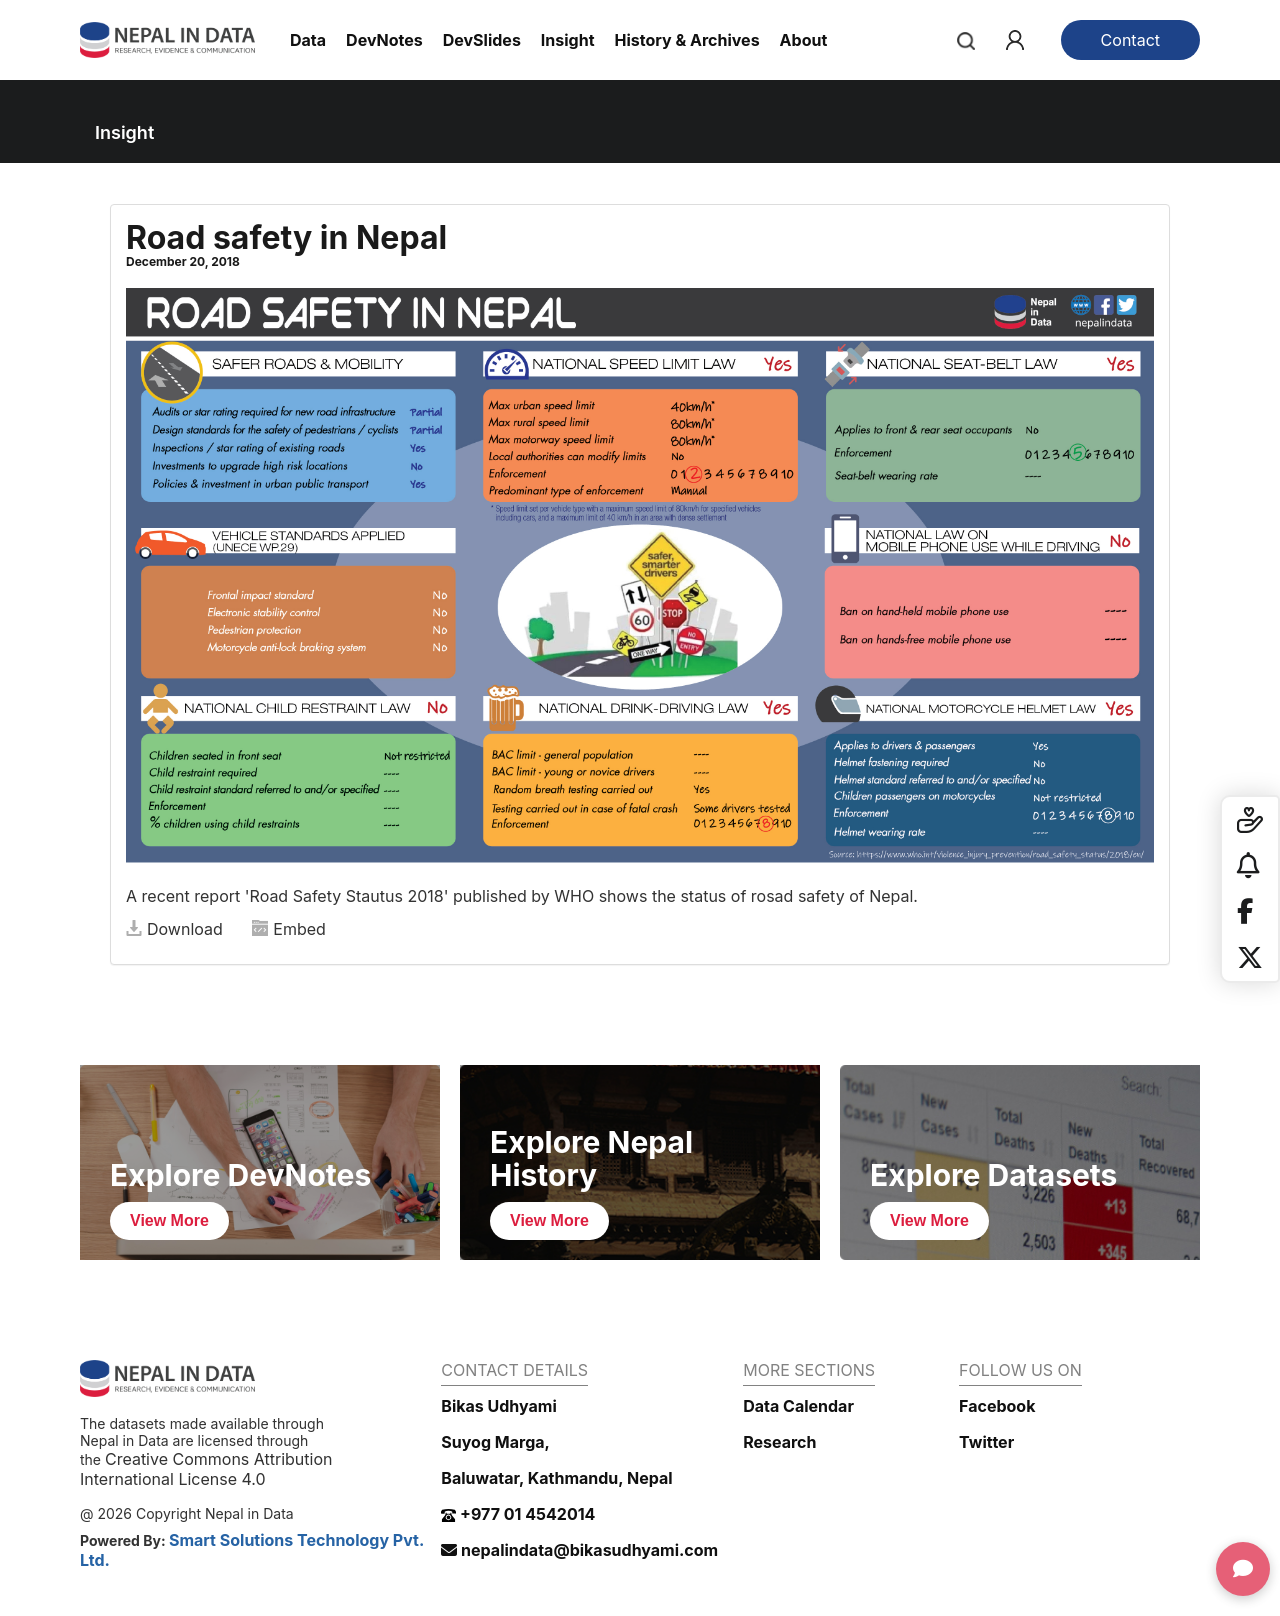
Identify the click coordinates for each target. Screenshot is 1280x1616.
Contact (1130, 40)
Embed (289, 929)
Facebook (997, 1406)
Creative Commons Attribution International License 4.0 (206, 1469)
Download (174, 929)
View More (169, 1220)
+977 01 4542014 (518, 1514)
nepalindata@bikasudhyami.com (579, 1550)
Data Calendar (798, 1406)
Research (779, 1442)
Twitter (986, 1442)
